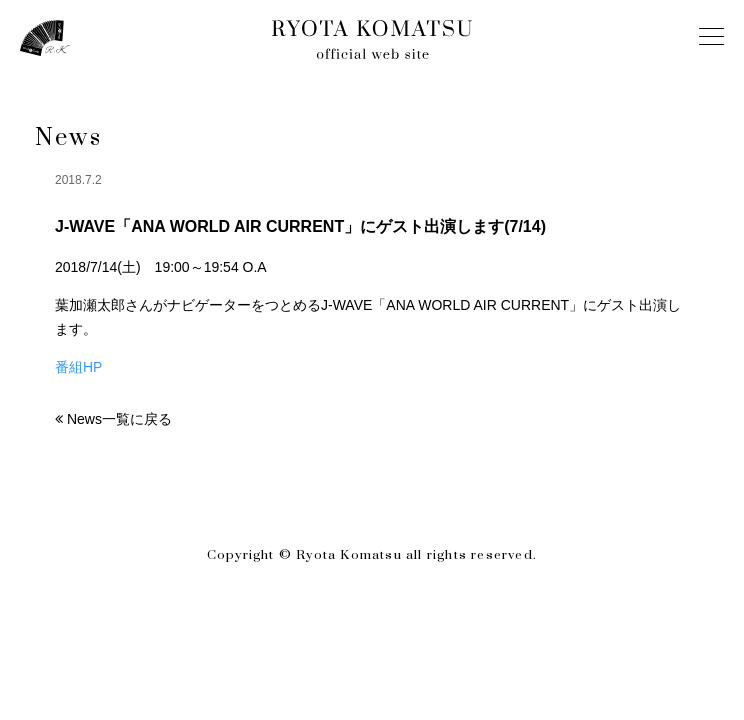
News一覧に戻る (119, 419)
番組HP (78, 367)
